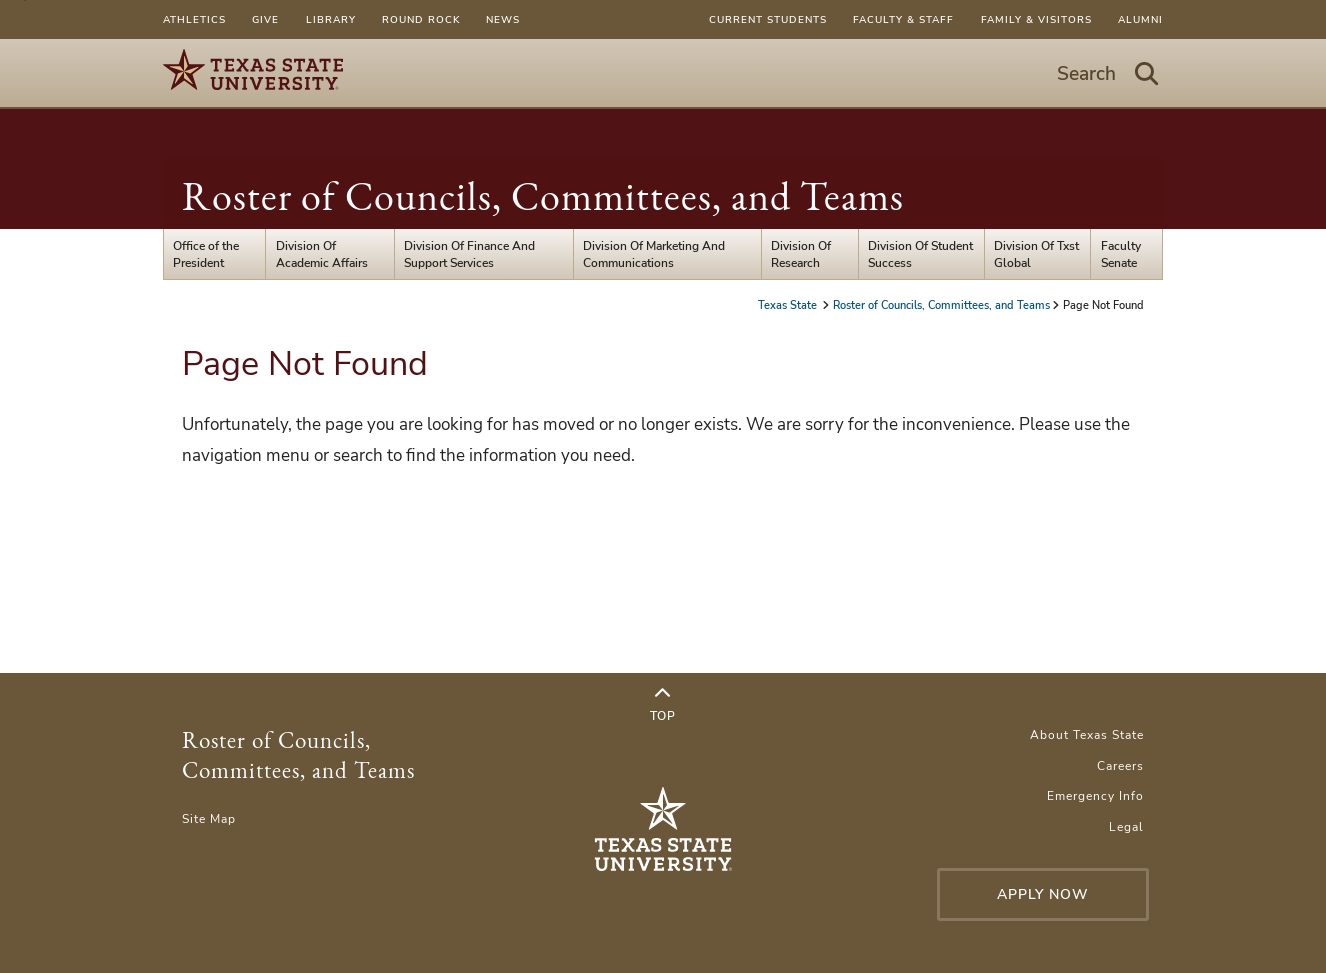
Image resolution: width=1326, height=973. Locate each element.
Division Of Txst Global (1036, 254)
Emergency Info (1095, 795)
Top (663, 705)
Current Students (768, 19)
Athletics (194, 19)
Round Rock (421, 19)
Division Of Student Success (920, 254)
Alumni (1140, 19)
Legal (1126, 826)
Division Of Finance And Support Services (469, 254)
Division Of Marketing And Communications (654, 254)
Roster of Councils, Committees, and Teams (543, 196)
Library (331, 19)
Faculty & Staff (903, 19)
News (503, 19)
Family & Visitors (1036, 19)
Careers (1120, 765)
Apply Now (1043, 894)
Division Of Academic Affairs (322, 254)
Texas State (789, 305)
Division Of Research (801, 254)
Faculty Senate (1121, 254)
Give (265, 19)
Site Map (209, 818)
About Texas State (1087, 734)
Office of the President (206, 254)
